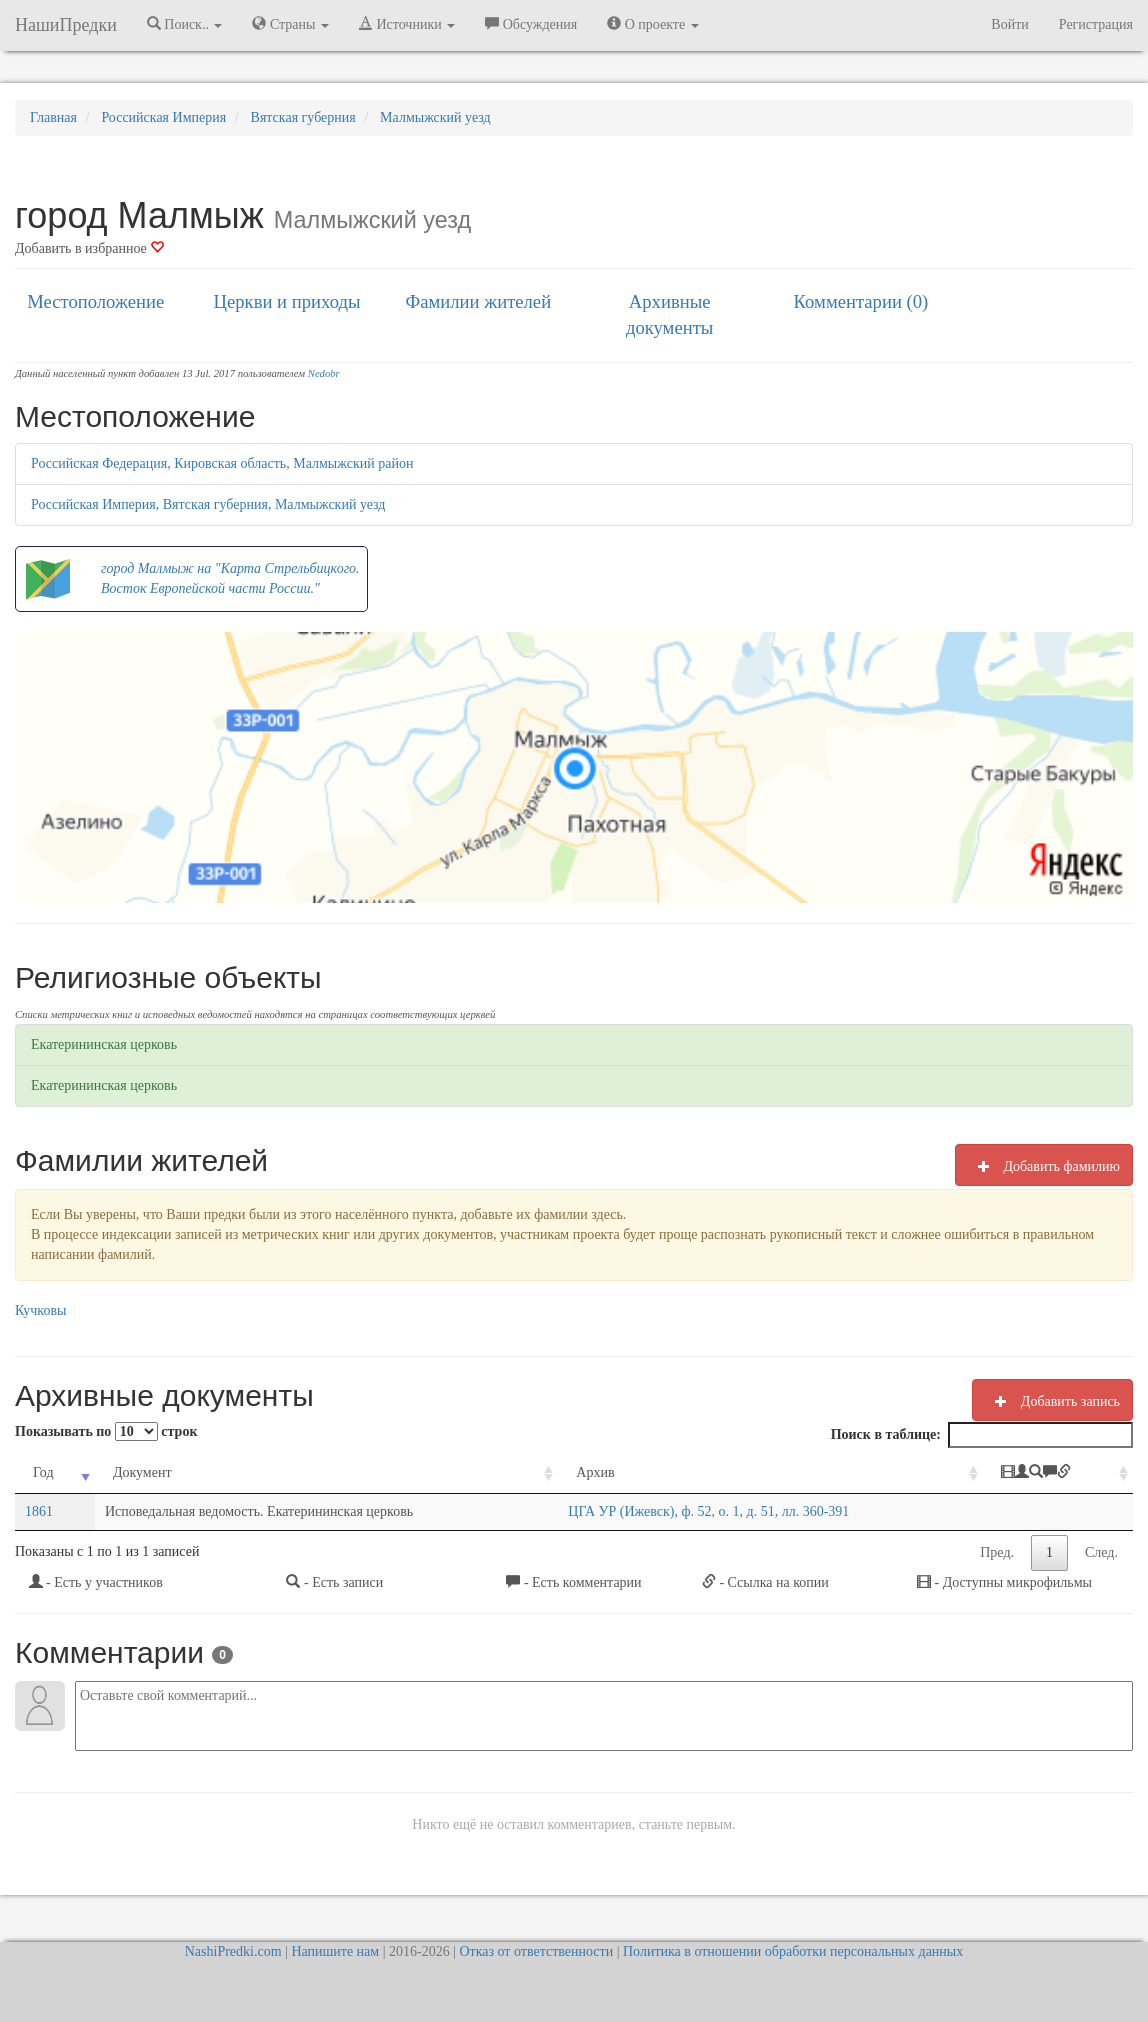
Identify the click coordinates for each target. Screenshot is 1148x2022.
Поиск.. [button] (185, 24)
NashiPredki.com (233, 1951)
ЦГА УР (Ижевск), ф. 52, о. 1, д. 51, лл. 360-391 (708, 1511)
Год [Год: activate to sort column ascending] (43, 1472)
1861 (39, 1511)
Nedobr (324, 373)
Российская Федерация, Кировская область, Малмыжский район (222, 463)
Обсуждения (531, 24)
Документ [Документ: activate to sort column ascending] (142, 1472)
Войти (1009, 24)
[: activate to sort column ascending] (1058, 1473)
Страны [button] (290, 24)
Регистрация (1096, 24)
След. (1101, 1552)
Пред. (997, 1552)
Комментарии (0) (861, 301)
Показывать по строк (106, 1431)
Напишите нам (335, 1951)
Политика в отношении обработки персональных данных (793, 1951)
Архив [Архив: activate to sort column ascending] (595, 1472)
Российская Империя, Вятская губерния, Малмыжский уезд (208, 504)
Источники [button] (407, 24)
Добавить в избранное (89, 248)
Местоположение (95, 301)
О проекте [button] (652, 24)
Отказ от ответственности (536, 1951)
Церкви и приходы (287, 301)
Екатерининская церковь (104, 1044)
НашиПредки (66, 25)
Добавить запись (1052, 1401)
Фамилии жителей (479, 301)
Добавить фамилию (1044, 1166)
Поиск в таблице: (982, 1435)
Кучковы (40, 1310)
